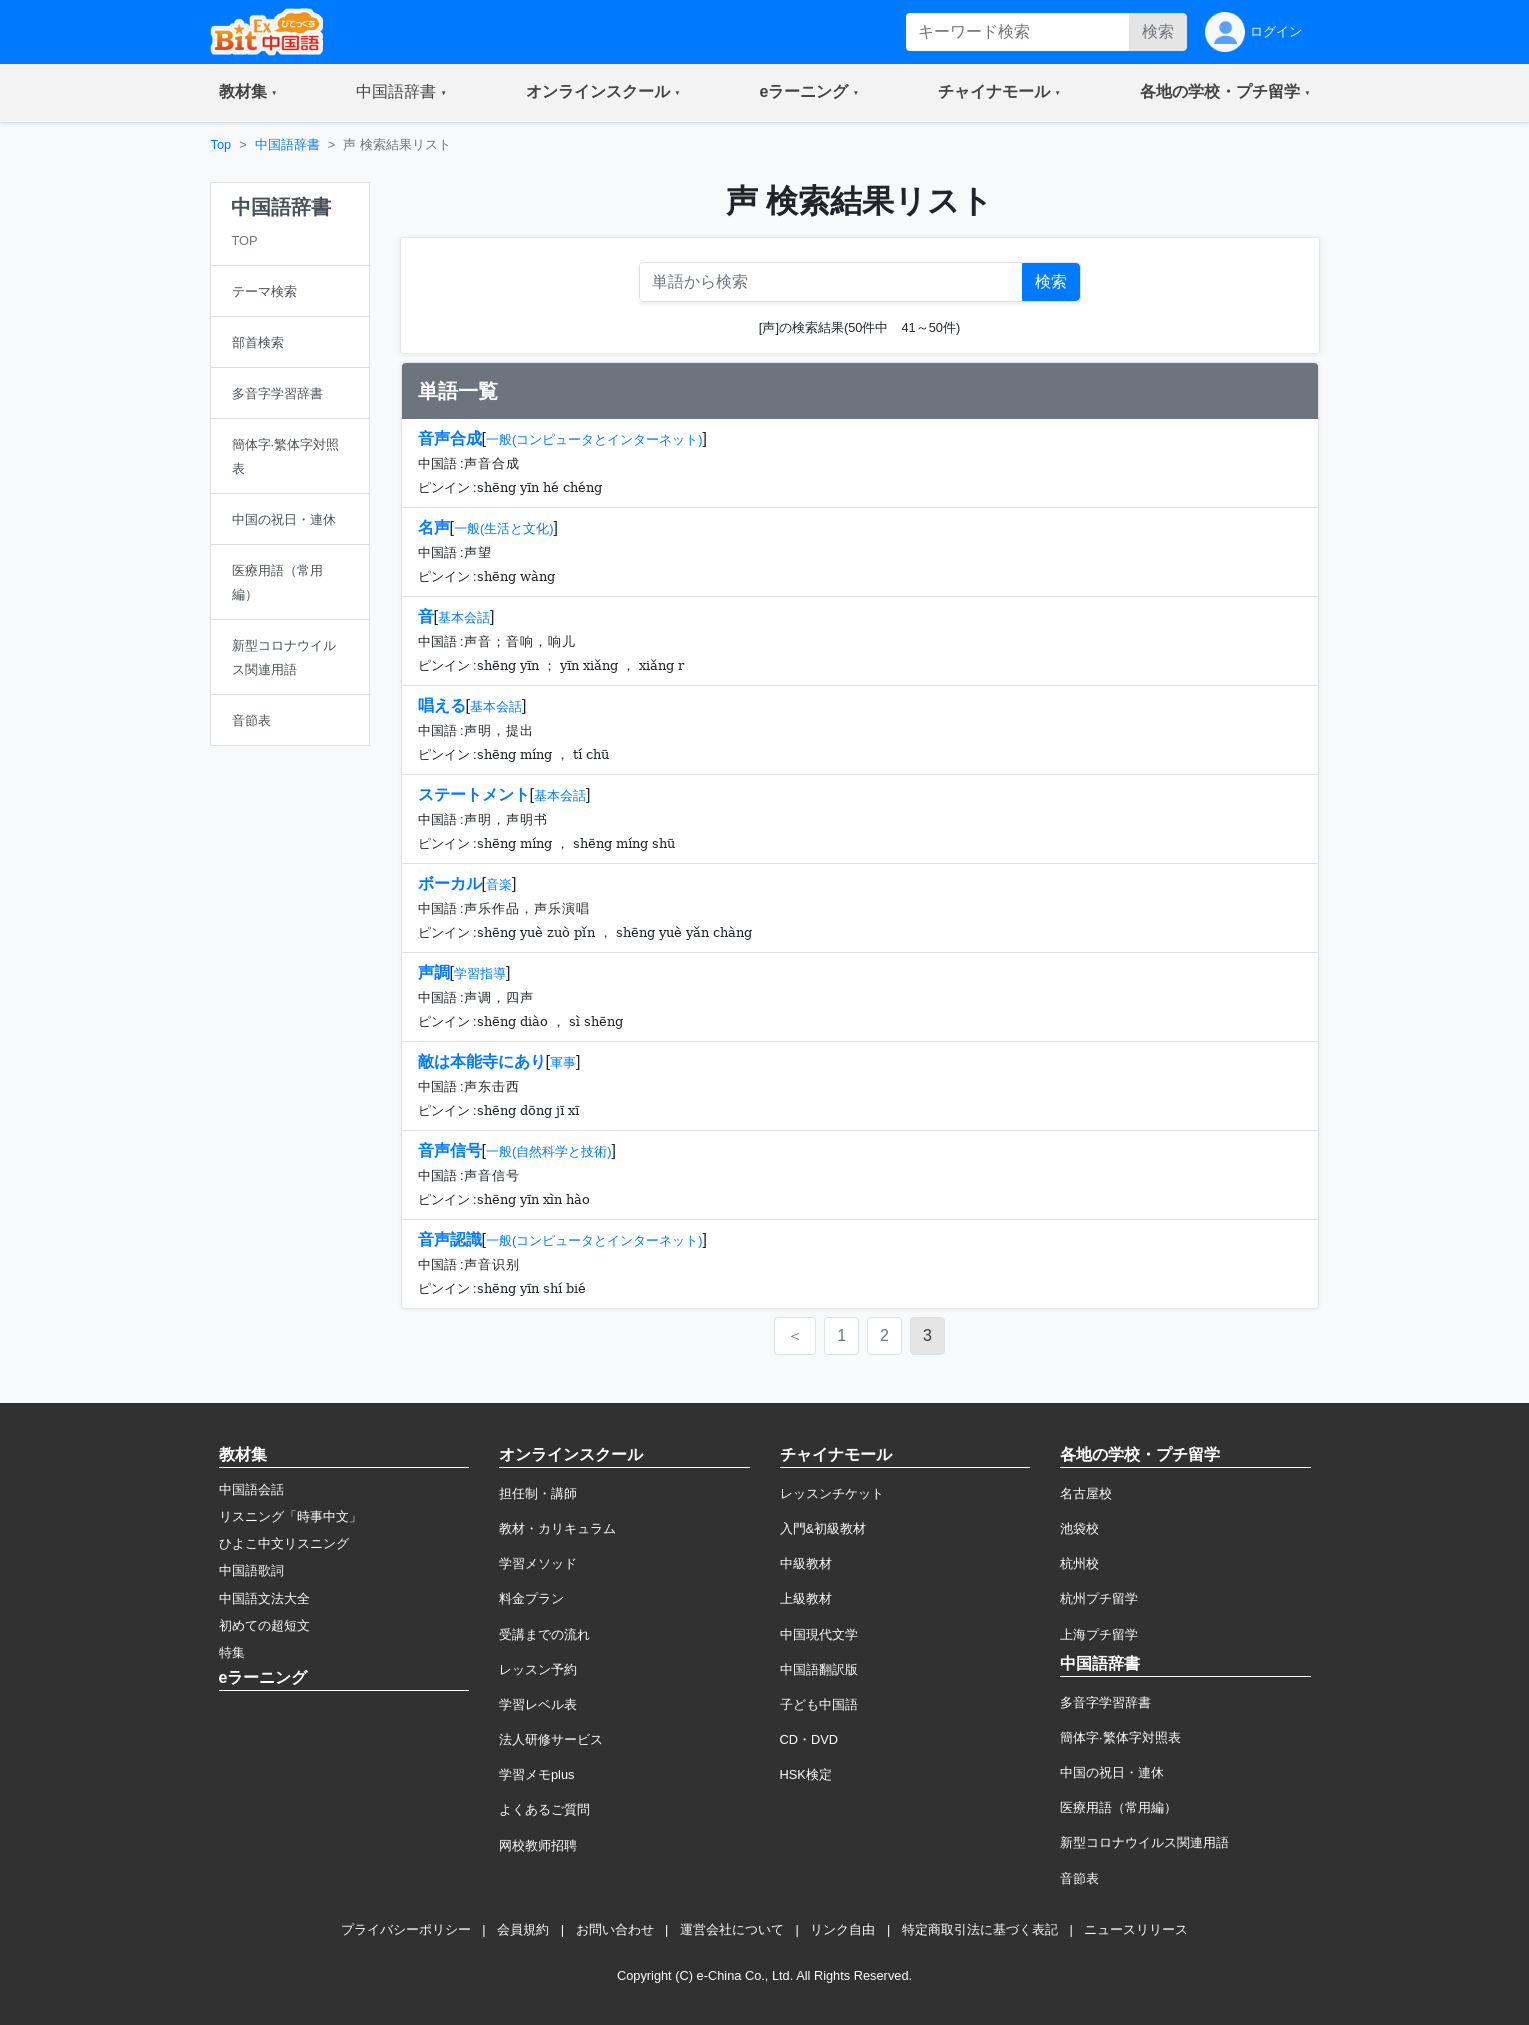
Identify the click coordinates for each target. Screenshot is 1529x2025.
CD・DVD (809, 1739)
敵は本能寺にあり (482, 1061)
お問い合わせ (615, 1929)
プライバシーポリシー (406, 1929)
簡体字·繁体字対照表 (1120, 1737)
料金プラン (531, 1598)
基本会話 (464, 617)
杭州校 (1079, 1563)
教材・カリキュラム (557, 1528)
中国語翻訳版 (819, 1669)
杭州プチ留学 (1099, 1598)
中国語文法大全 (264, 1598)
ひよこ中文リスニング (284, 1543)
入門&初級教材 (823, 1528)
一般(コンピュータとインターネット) (594, 439)
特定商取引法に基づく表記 (980, 1929)
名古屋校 (1086, 1493)
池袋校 (1079, 1528)
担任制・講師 (538, 1493)
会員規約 (523, 1929)
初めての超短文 (264, 1625)
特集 (232, 1652)
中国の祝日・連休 (1112, 1772)
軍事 (563, 1062)
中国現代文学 (819, 1634)
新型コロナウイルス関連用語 (1144, 1842)
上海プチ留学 (1099, 1634)
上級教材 (806, 1598)
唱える (442, 705)
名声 (434, 527)
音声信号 (450, 1150)
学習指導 (480, 973)
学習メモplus (536, 1774)
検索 (1158, 31)
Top (221, 144)
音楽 (499, 884)
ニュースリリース (1136, 1929)
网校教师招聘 (538, 1845)
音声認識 (450, 1239)
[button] (248, 93)
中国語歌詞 (251, 1570)
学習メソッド (538, 1563)
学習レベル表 (538, 1704)
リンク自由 (842, 1929)
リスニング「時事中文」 (290, 1516)
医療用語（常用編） (1118, 1807)
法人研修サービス (551, 1739)
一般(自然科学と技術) (549, 1151)
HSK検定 (806, 1774)
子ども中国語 (819, 1704)
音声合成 (450, 438)
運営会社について (732, 1929)
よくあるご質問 (544, 1809)
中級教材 (806, 1563)
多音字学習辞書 (1105, 1702)
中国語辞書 (287, 144)
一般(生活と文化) (504, 528)
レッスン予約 (538, 1669)
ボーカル (450, 883)
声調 (434, 972)
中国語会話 (251, 1489)
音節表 (1079, 1878)
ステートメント (474, 794)
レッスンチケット (832, 1493)
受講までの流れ (544, 1634)
